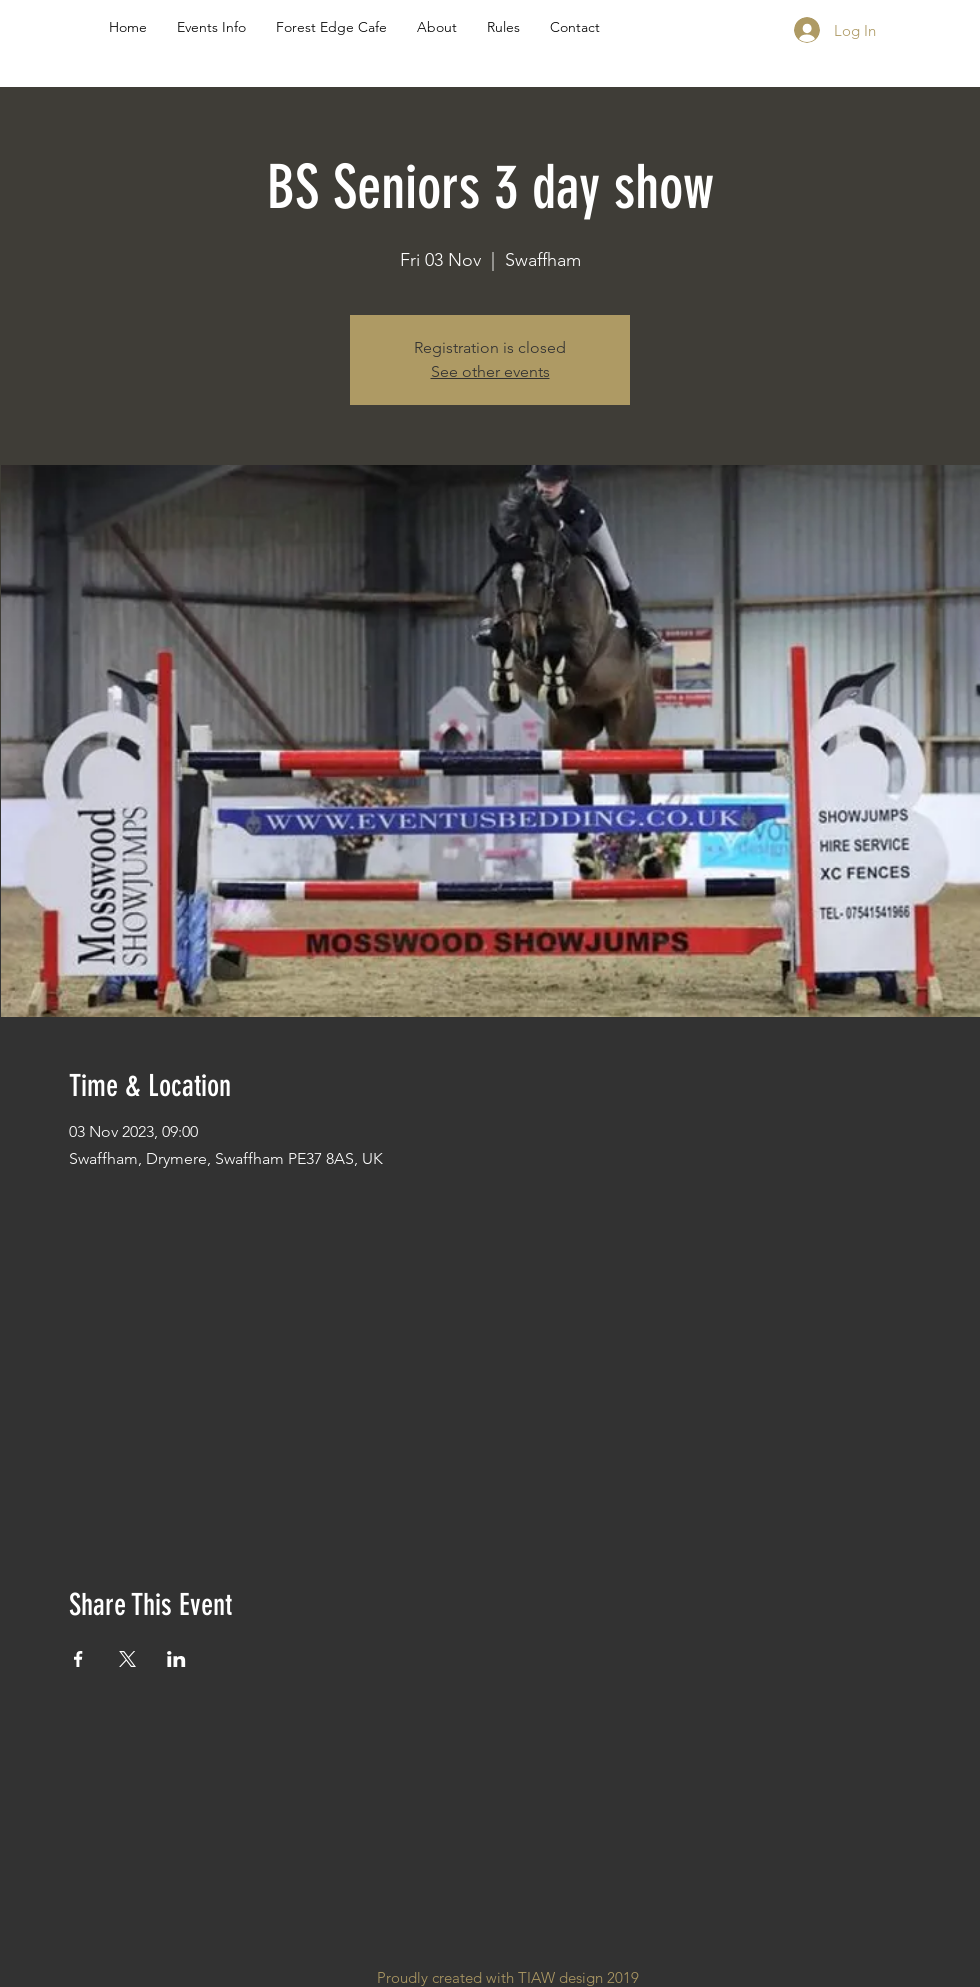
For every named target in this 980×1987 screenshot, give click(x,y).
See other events (490, 371)
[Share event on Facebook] (78, 1659)
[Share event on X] (127, 1659)
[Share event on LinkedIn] (176, 1659)
